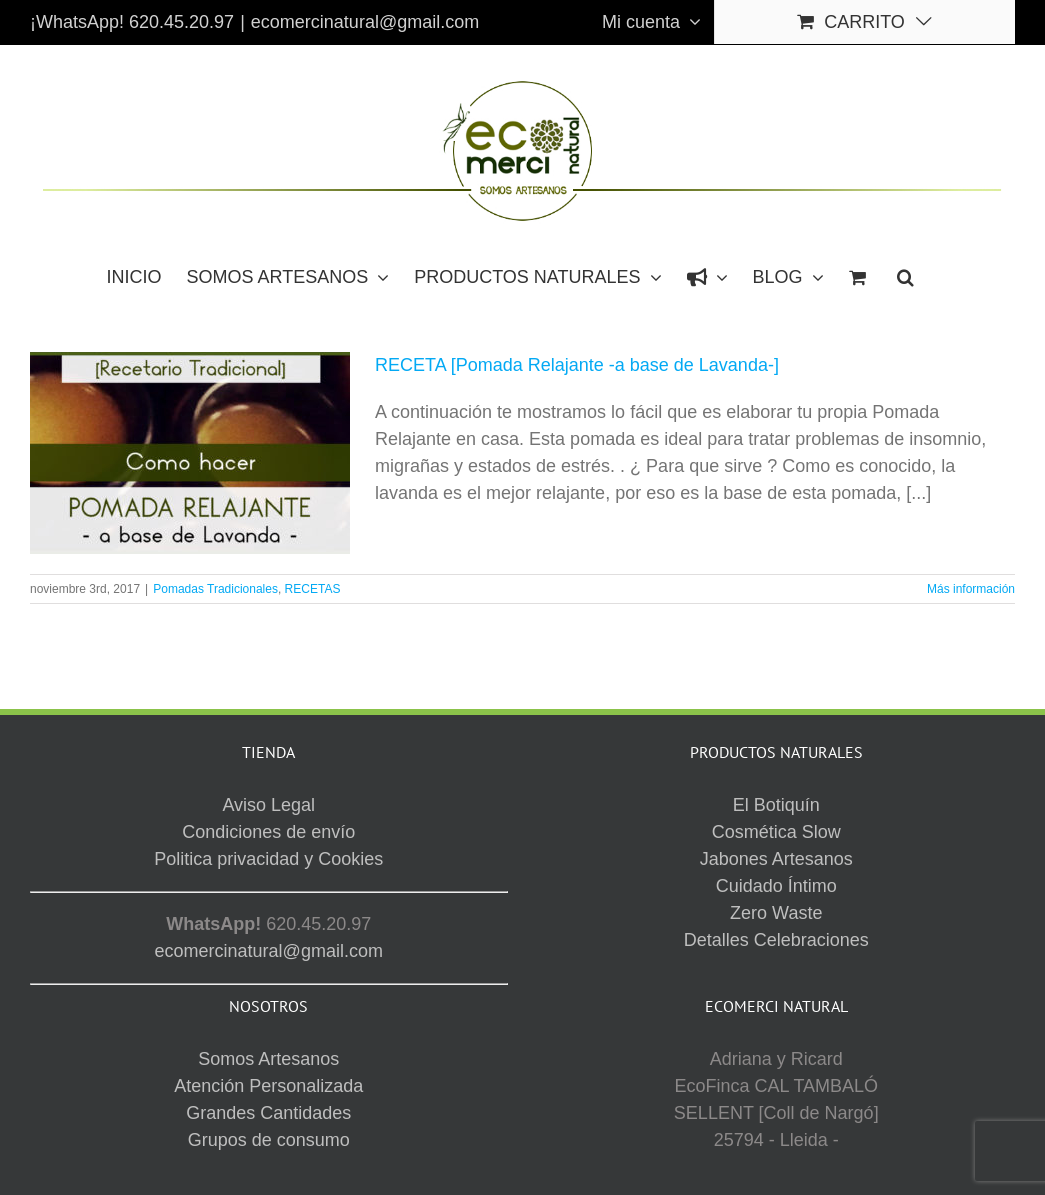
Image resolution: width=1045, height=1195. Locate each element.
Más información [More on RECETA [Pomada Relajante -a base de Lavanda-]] (971, 589)
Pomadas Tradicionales (215, 589)
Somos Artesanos (268, 1059)
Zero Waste (776, 913)
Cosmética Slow (776, 832)
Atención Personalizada (268, 1086)
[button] (905, 276)
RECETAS (313, 589)
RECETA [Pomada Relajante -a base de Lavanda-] (577, 365)
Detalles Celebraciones (776, 940)
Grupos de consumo (269, 1140)
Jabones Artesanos (776, 859)
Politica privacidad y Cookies (268, 859)
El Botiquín (776, 805)
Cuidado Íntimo (776, 886)
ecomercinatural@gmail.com (365, 22)
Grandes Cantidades (268, 1113)
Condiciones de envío (268, 832)
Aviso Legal (268, 805)
